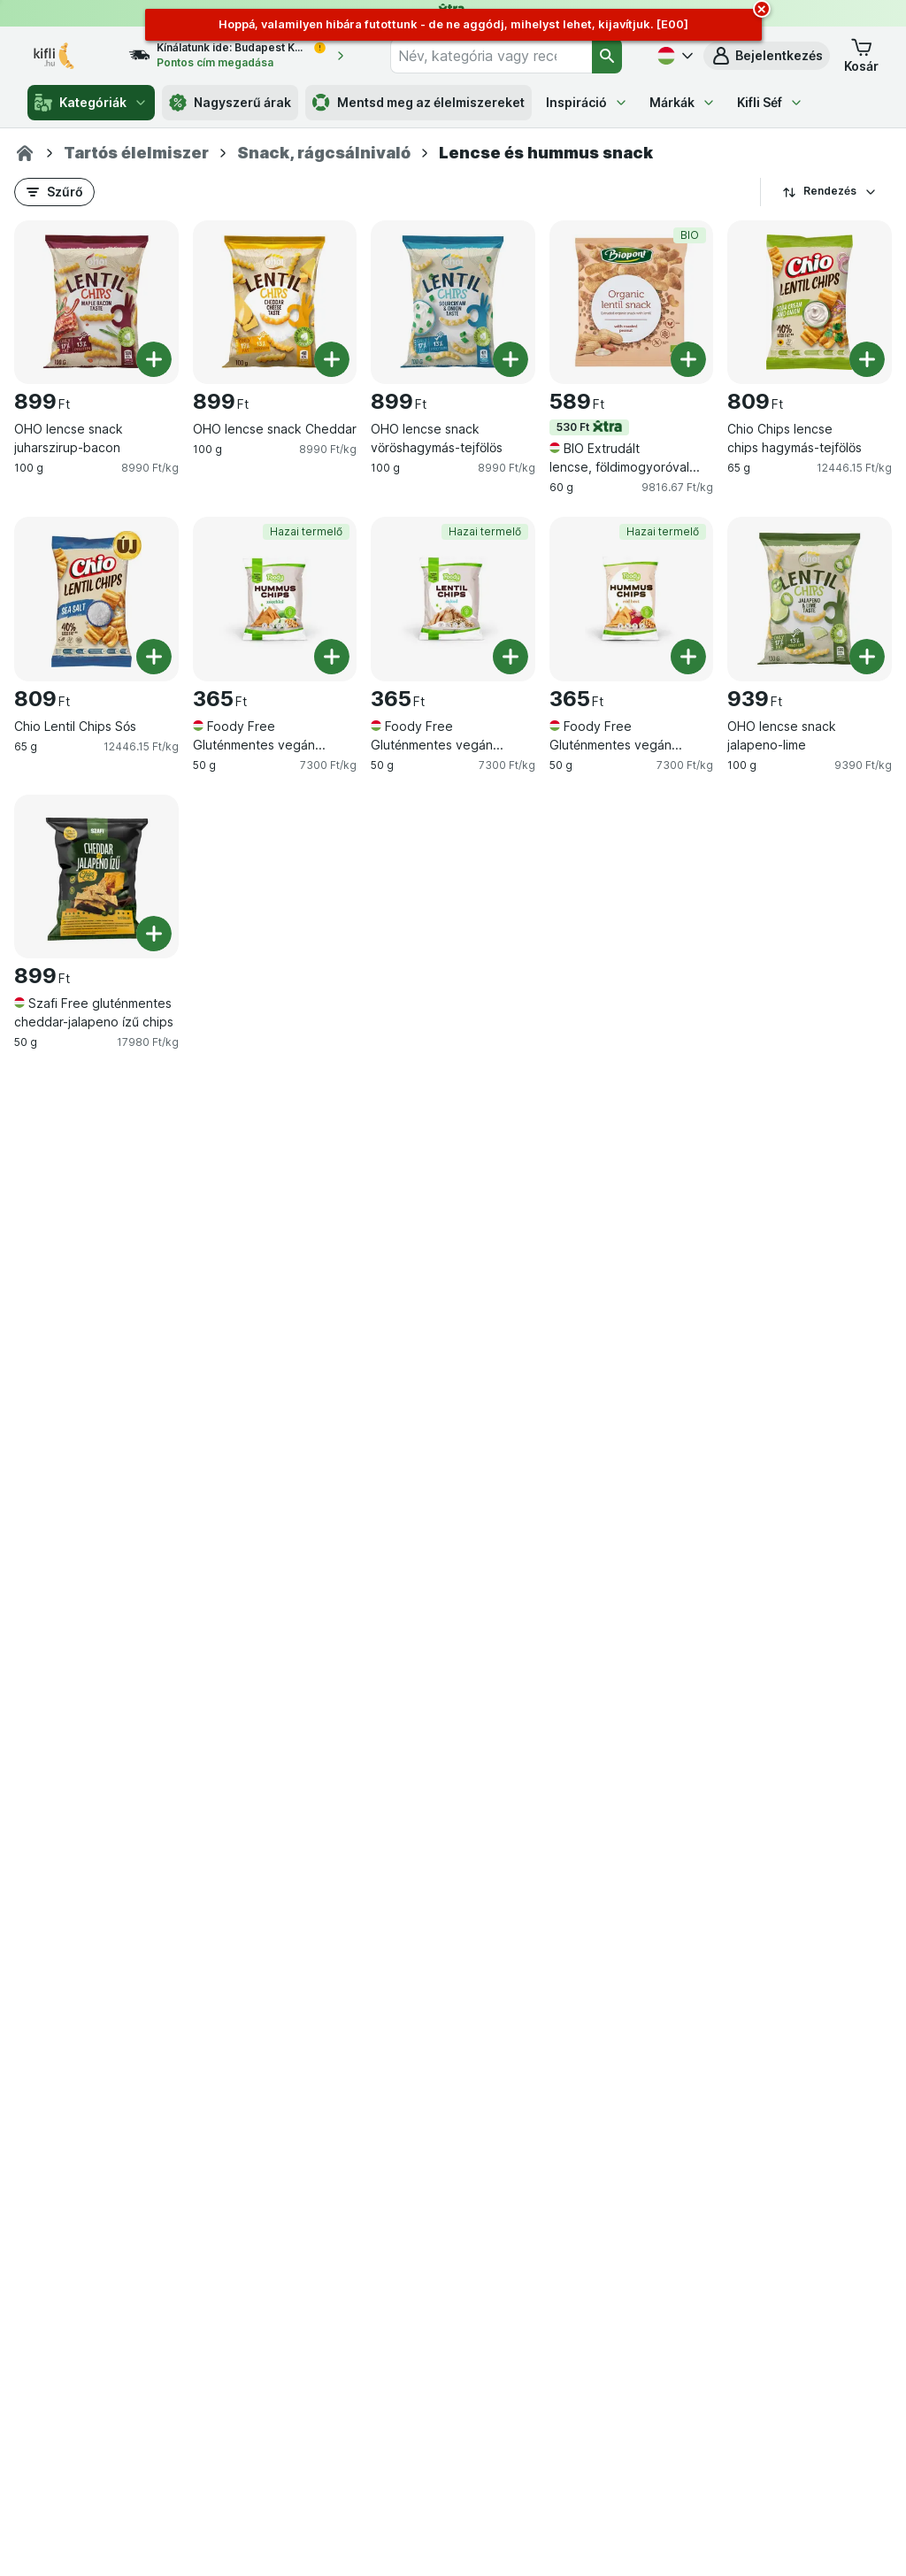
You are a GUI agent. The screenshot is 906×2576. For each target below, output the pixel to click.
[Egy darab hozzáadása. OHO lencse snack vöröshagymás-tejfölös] (510, 359)
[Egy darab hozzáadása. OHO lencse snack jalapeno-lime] (867, 656)
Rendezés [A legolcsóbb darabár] (830, 191)
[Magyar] (673, 55)
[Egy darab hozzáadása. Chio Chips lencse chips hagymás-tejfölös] (867, 359)
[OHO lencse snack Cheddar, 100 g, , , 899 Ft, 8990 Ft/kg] (275, 302)
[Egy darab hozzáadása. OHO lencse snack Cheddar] (331, 359)
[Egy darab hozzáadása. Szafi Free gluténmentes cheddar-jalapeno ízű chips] (154, 933)
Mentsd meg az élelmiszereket (418, 102)
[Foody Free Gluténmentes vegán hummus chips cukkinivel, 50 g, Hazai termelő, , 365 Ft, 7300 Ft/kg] (275, 599)
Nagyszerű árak (230, 102)
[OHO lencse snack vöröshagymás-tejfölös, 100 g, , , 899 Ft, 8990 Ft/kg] (453, 302)
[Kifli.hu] (24, 153)
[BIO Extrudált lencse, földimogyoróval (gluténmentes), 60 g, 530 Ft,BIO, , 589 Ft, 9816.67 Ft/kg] (631, 302)
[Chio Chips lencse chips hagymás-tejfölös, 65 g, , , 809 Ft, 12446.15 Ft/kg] (809, 302)
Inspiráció (587, 102)
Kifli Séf (770, 102)
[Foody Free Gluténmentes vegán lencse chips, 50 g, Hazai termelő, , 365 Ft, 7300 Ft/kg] (453, 599)
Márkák (682, 102)
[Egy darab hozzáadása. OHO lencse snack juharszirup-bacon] (154, 359)
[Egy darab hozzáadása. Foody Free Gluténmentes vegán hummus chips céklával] (688, 656)
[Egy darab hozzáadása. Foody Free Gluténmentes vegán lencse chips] (510, 656)
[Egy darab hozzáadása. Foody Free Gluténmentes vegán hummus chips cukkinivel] (331, 656)
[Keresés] (607, 55)
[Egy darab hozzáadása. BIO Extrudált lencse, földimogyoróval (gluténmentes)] (688, 359)
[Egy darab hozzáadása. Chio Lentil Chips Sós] (154, 656)
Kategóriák (91, 102)
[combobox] (490, 55)
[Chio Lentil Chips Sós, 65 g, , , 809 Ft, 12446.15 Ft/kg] (96, 599)
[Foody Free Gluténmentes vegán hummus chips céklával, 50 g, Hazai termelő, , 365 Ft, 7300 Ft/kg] (631, 599)
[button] (766, 56)
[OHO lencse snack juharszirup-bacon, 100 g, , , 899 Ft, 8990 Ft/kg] (96, 302)
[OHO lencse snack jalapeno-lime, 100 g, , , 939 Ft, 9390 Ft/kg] (809, 599)
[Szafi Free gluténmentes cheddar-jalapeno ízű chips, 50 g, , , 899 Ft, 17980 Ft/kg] (96, 877)
